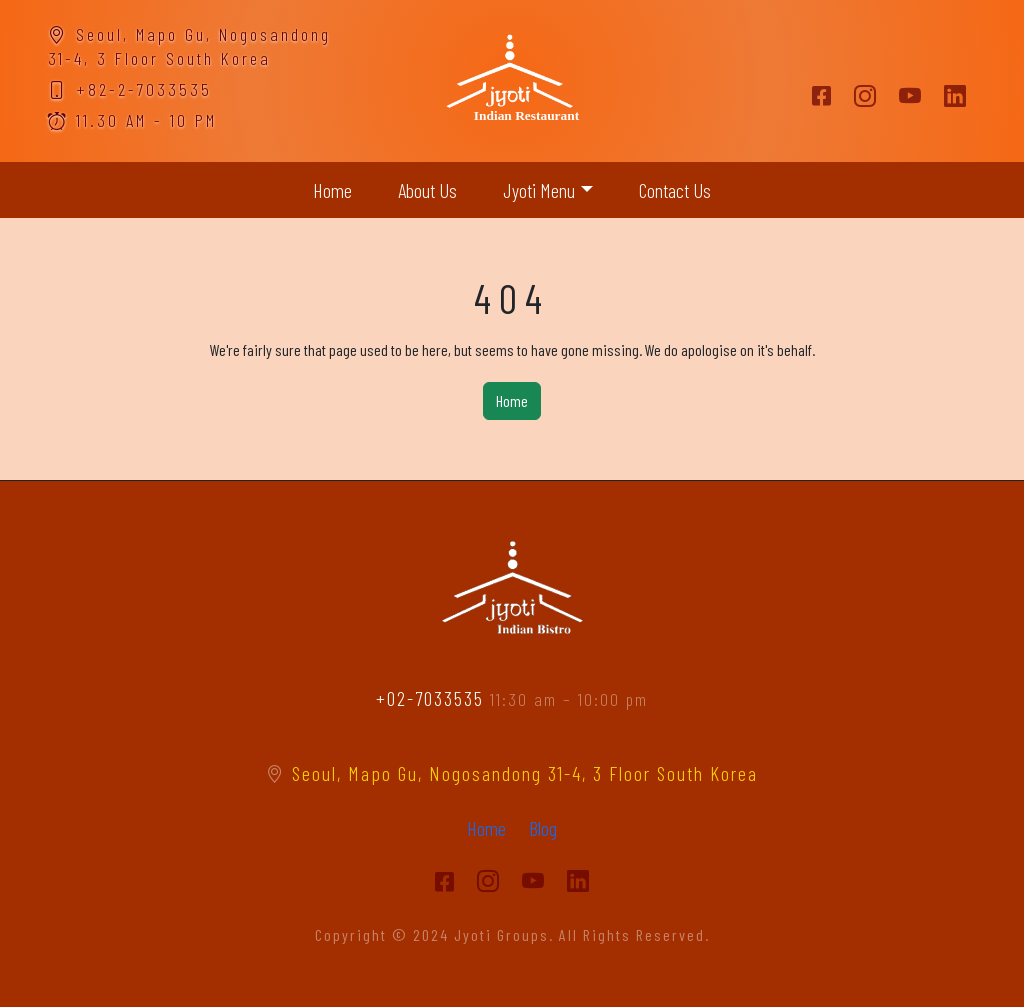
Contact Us (675, 190)
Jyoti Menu (539, 190)
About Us (427, 190)
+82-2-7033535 (130, 89)
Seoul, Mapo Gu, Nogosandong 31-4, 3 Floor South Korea (512, 773)
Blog (543, 828)
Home (332, 190)
